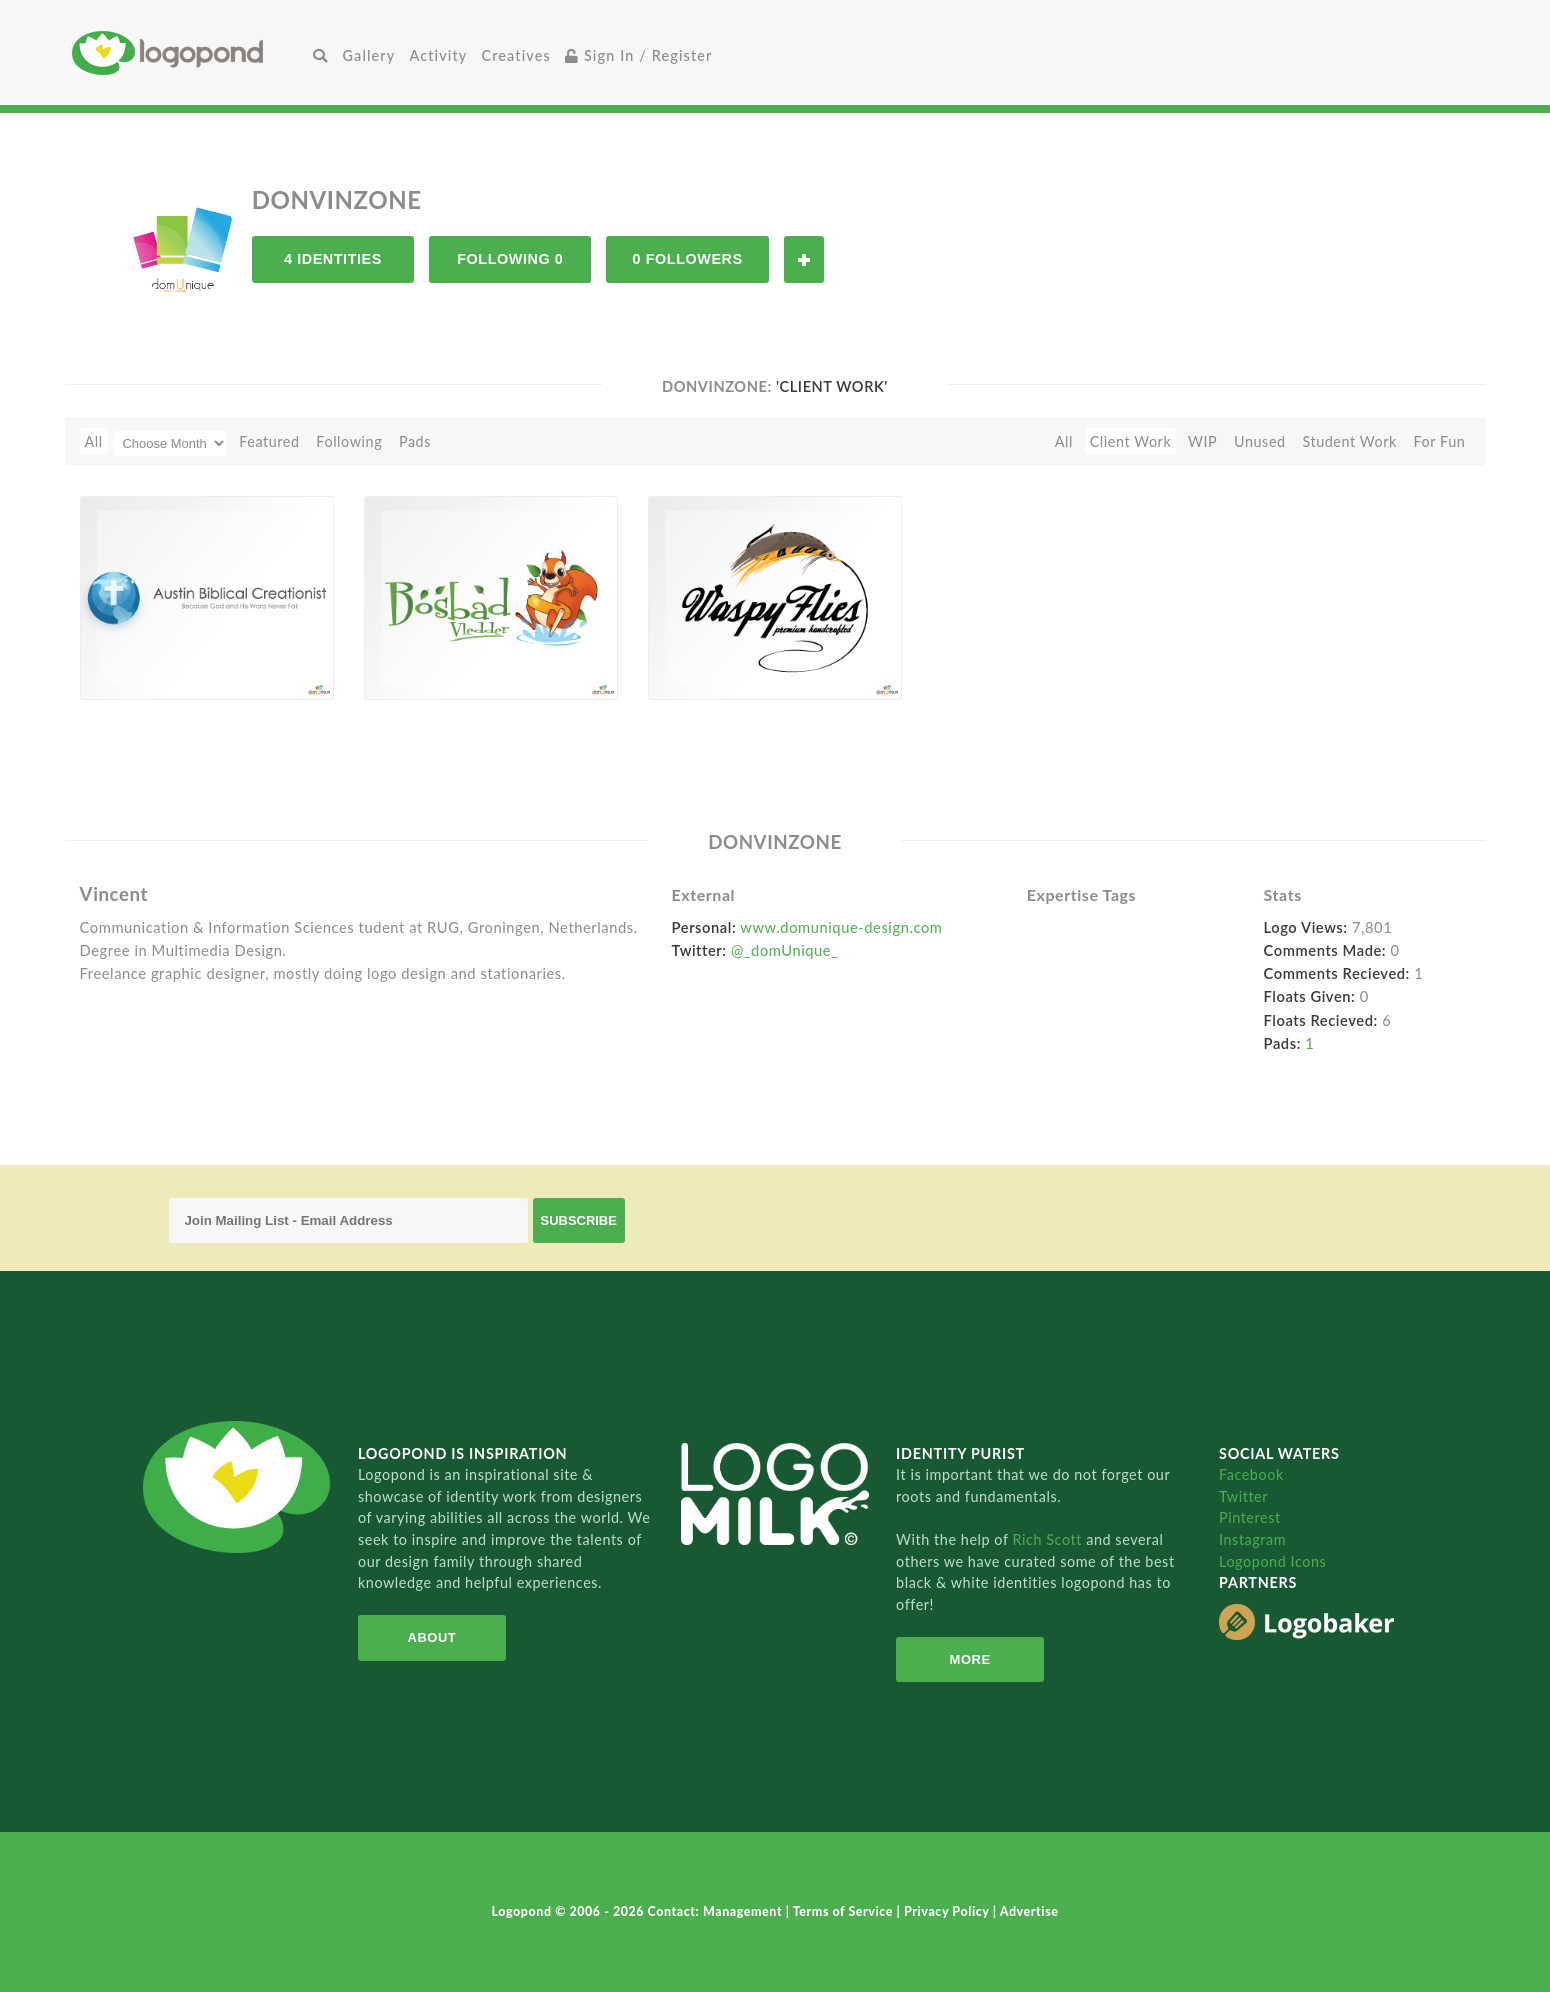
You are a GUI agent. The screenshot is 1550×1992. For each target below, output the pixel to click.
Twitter (1243, 1496)
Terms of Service (845, 1911)
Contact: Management (717, 1911)
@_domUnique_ (785, 950)
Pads (415, 441)
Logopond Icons (1272, 1561)
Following (349, 441)
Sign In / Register (639, 55)
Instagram (1252, 1539)
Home (189, 52)
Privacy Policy (948, 1911)
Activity (438, 55)
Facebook (1251, 1474)
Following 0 (510, 259)
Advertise (1029, 1911)
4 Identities (333, 259)
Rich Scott (1050, 1539)
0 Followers (688, 259)
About (431, 1637)
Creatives (515, 55)
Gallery (368, 55)
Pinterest (1250, 1517)
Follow (804, 259)
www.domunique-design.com (841, 927)
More (970, 1659)
